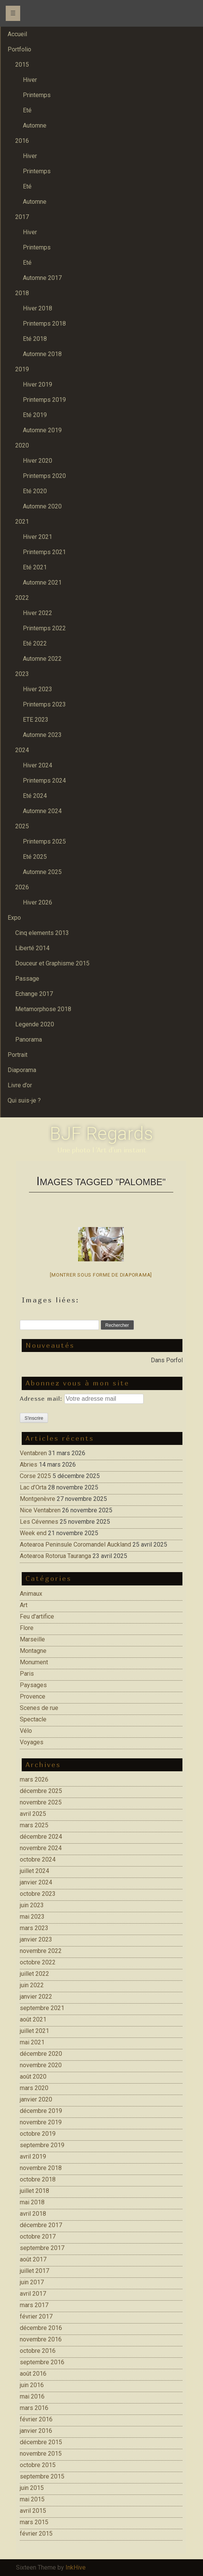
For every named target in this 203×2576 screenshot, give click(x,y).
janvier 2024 (36, 1882)
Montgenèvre (37, 1498)
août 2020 (33, 2076)
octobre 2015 (38, 2465)
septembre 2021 (42, 2008)
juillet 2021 (34, 2030)
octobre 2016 (38, 2350)
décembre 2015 (41, 2442)
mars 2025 (34, 1825)
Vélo (26, 1730)
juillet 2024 (34, 1870)
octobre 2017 (38, 2236)
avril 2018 (33, 2213)
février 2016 (36, 2419)
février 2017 (36, 2316)
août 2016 (33, 2373)
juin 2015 (32, 2487)
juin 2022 (32, 1985)
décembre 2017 (41, 2225)
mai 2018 (32, 2202)
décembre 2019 (41, 2110)
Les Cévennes (39, 1521)
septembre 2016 (42, 2362)
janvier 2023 (36, 1939)
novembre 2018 (41, 2168)
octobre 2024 (38, 1859)
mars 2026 (34, 1779)
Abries (28, 1464)
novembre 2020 (41, 2065)
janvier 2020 (36, 2099)
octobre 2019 (38, 2133)
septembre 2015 (42, 2476)
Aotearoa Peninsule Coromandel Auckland (75, 1544)
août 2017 (33, 2259)
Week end (33, 1533)
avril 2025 (33, 1813)
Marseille (32, 1639)
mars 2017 (34, 2305)
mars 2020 (34, 2088)
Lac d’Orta (33, 1487)
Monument (34, 1662)
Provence (32, 1696)
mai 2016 (32, 2396)
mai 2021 (32, 2042)
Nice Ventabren (40, 1510)
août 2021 (33, 2019)
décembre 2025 (41, 1791)
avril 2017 (33, 2293)
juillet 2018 (34, 2190)
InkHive (76, 2567)
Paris (27, 1673)
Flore (27, 1628)
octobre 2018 (38, 2179)
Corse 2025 (35, 1476)
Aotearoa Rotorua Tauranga (55, 1556)
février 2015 (36, 2533)
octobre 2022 (38, 1962)
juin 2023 (32, 1905)
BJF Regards (101, 1133)
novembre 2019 (41, 2122)
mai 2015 (32, 2499)
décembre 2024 (41, 1836)
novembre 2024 (41, 1848)
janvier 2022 (36, 1996)
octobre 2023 (38, 1893)
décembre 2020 (41, 2053)
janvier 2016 (36, 2430)
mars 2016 (34, 2407)
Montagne (33, 1650)
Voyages (31, 1742)
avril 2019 (33, 2156)
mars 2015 (34, 2522)
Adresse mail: (42, 1398)
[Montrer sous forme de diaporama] (101, 1275)
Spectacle (33, 1719)
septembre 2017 (42, 2248)
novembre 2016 (41, 2339)
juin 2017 (32, 2282)
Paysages (33, 1685)
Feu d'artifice (37, 1616)
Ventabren (33, 1453)
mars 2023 (34, 1928)
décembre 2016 (41, 2328)
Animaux (31, 1593)
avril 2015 (33, 2510)
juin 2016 (32, 2385)
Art (23, 1605)
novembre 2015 (41, 2453)
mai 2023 (32, 1916)
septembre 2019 (42, 2145)
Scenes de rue (39, 1707)
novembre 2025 (41, 1802)
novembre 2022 (41, 1950)
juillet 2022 (34, 1973)
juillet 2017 (34, 2270)
